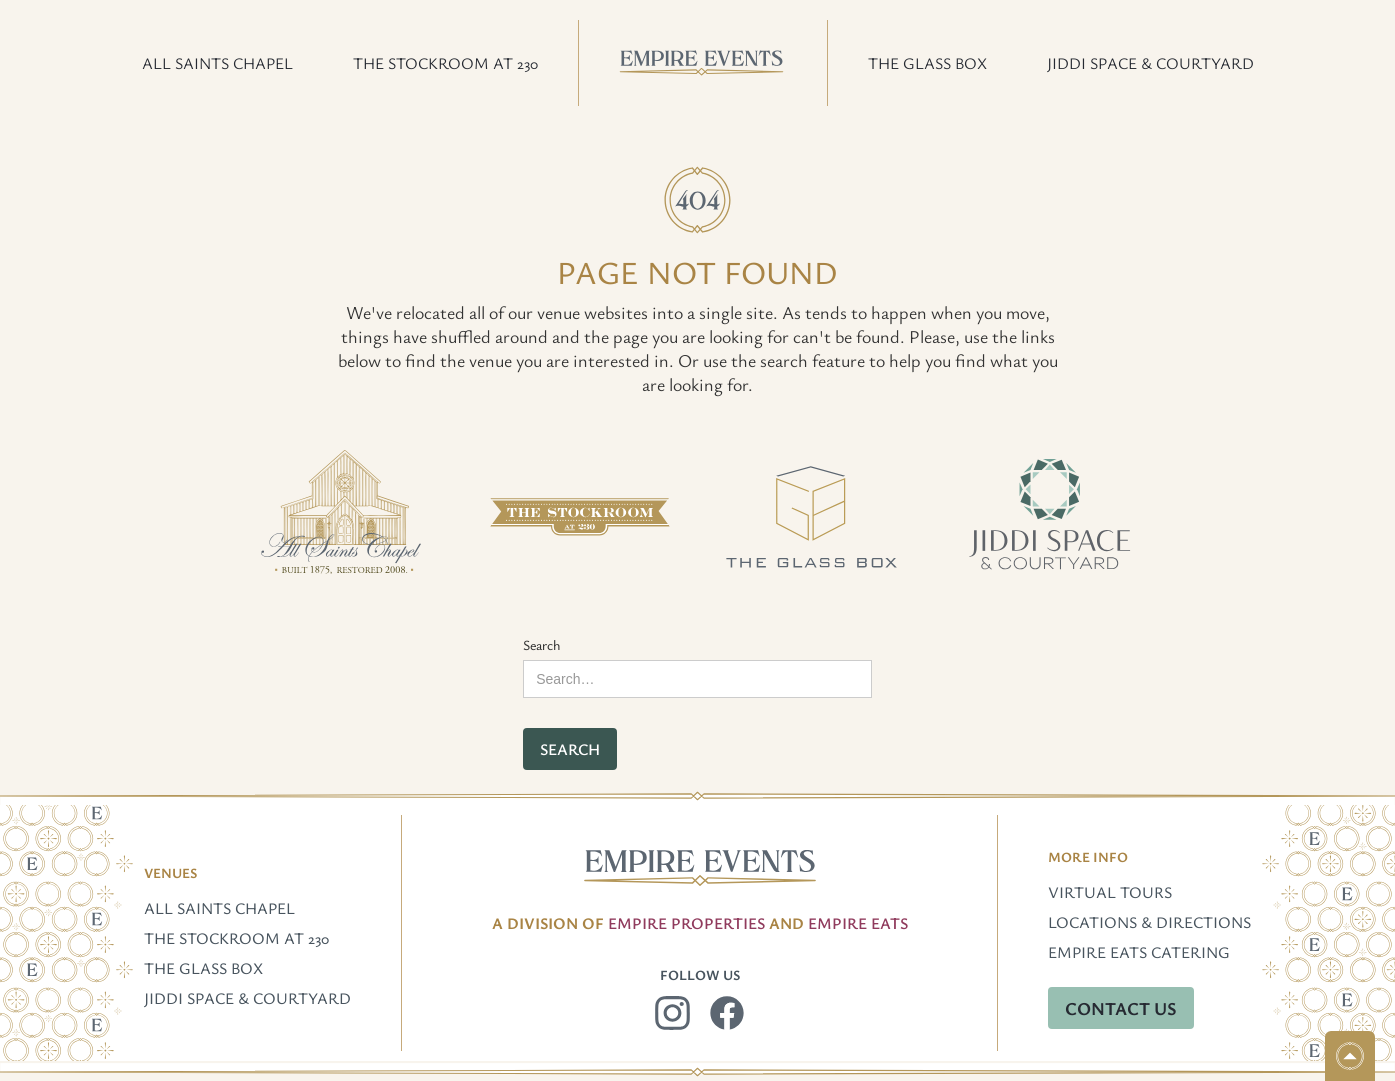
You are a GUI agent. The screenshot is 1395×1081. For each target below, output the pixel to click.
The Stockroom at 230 (236, 938)
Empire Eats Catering (1139, 952)
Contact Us (1121, 1008)
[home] (703, 63)
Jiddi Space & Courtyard (247, 998)
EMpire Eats (858, 923)
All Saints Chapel (219, 908)
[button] (217, 63)
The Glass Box (203, 968)
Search (542, 644)
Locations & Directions (1149, 922)
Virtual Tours (1110, 892)
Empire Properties (686, 923)
